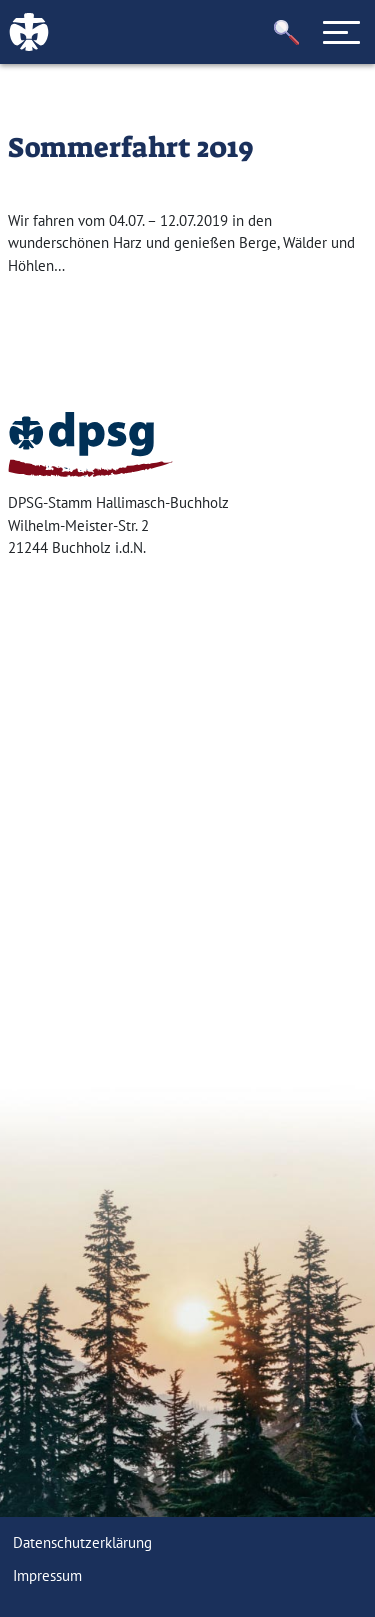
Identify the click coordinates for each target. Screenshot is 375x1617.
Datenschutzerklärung (82, 1542)
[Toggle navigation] (342, 32)
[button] (287, 32)
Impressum (47, 1575)
